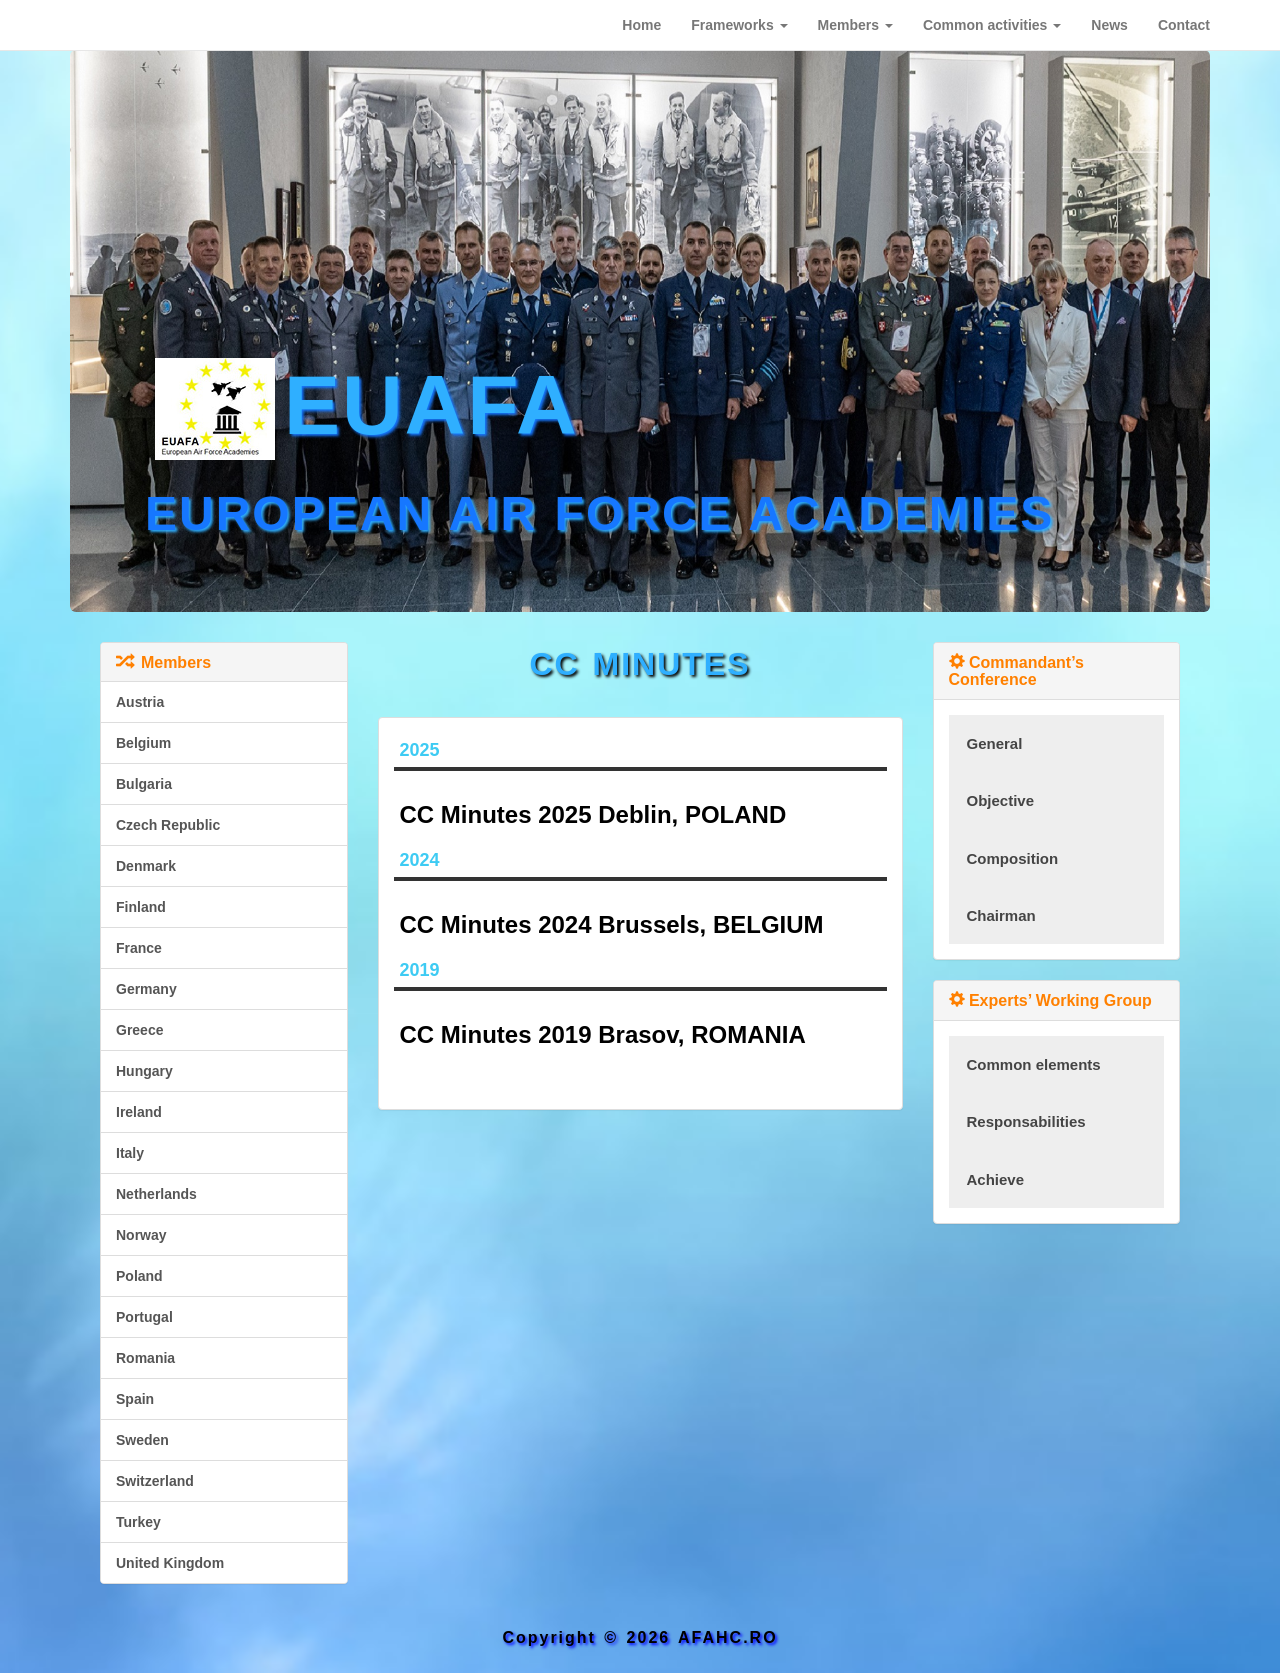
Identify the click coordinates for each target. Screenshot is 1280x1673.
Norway (141, 1235)
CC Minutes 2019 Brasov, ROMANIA (603, 1034)
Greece (139, 1030)
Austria (140, 702)
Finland (141, 907)
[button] (739, 25)
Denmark (146, 866)
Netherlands (156, 1194)
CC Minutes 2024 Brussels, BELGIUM (612, 924)
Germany (146, 989)
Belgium (143, 743)
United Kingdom (170, 1563)
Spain (135, 1399)
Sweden (142, 1440)
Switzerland (155, 1481)
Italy (130, 1153)
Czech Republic (168, 825)
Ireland (139, 1112)
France (139, 948)
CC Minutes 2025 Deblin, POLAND (593, 814)
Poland (139, 1276)
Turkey (138, 1522)
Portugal (144, 1317)
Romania (145, 1358)
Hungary (144, 1071)
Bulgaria (144, 784)
